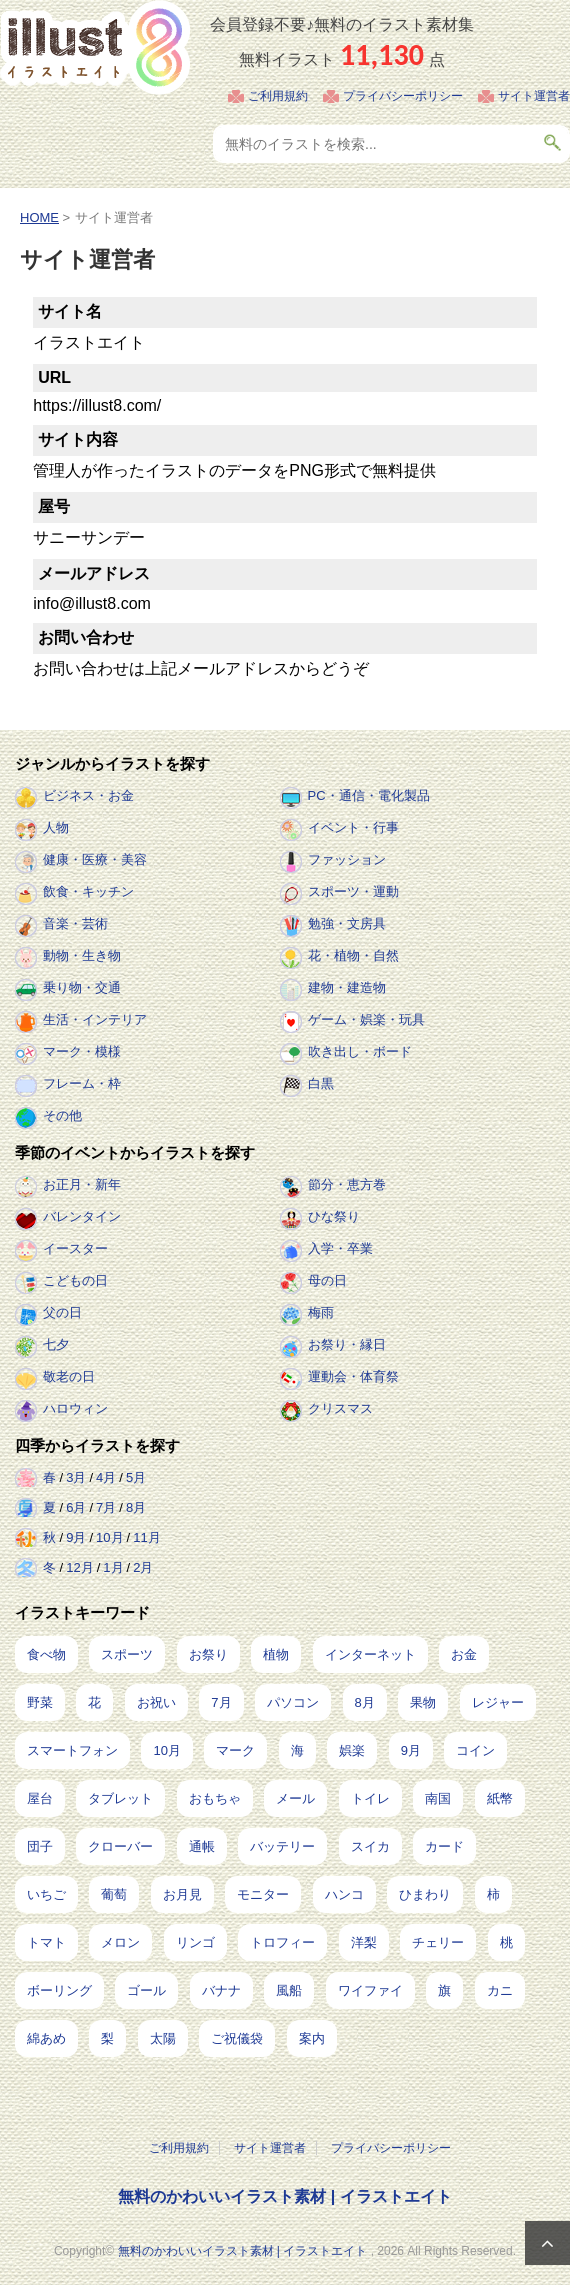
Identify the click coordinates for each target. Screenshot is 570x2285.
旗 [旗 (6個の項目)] (444, 1990)
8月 (136, 1507)
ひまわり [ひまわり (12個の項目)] (425, 1894)
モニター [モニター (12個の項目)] (263, 1894)
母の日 (327, 1280)
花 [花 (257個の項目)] (94, 1702)
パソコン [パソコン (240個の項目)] (293, 1702)
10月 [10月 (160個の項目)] (166, 1750)
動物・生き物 (82, 955)
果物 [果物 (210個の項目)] (423, 1702)
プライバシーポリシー (403, 96)
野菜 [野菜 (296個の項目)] (40, 1702)
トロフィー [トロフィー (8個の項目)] (282, 1942)
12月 (79, 1567)
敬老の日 (69, 1376)
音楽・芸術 (75, 923)
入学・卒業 (340, 1248)
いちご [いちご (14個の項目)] (46, 1894)
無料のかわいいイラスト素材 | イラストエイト (284, 2196)
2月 (143, 1567)
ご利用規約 (278, 96)
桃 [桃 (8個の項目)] (506, 1942)
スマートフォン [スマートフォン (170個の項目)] (72, 1750)
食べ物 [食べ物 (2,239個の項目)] (46, 1654)
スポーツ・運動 (353, 891)
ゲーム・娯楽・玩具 (366, 1019)
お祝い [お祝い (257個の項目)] (156, 1702)
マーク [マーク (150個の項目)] (235, 1750)
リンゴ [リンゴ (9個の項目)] (195, 1942)
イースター (75, 1248)
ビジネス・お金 (88, 795)
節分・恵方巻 (347, 1184)
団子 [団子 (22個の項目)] (40, 1846)
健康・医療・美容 (95, 859)
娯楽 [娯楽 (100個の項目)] (352, 1750)
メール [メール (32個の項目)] (295, 1798)
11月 (146, 1537)
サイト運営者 (534, 96)
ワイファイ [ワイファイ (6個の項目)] (370, 1990)
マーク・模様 (82, 1051)
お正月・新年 (82, 1184)
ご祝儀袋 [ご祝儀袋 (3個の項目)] (237, 2038)
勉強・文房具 (347, 923)
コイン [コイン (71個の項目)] (475, 1750)
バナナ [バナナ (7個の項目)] (221, 1990)
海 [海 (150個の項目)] (297, 1750)
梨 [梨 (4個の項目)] (107, 2038)
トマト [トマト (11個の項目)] (46, 1942)
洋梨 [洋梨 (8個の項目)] (364, 1942)
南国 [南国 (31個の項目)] (438, 1798)
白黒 (321, 1083)
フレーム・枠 (82, 1083)
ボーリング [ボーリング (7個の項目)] (59, 1990)
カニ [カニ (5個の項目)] (500, 1990)
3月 (76, 1477)
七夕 (56, 1344)
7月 (106, 1507)
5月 (136, 1477)
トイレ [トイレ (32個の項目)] (370, 1798)
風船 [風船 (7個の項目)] (289, 1990)
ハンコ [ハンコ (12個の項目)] (344, 1894)
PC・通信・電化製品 (369, 795)
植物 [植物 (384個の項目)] (276, 1654)
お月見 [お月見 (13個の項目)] (182, 1894)
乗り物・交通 (82, 987)
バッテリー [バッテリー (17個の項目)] (282, 1846)
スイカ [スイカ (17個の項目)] (370, 1846)
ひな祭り (334, 1216)
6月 (76, 1507)
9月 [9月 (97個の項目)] (411, 1750)
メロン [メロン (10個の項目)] (120, 1942)
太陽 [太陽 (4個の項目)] (163, 2038)
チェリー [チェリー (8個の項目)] (438, 1942)
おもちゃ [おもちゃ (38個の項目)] (215, 1798)
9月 (76, 1537)
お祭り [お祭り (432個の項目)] (208, 1654)
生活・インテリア (95, 1019)
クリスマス (340, 1408)
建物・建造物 (347, 987)
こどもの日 (75, 1280)
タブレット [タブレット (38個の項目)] (120, 1798)
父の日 (62, 1312)
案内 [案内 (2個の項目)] (312, 2038)
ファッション (347, 859)
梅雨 (321, 1312)
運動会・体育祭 (353, 1376)
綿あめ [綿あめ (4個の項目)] (46, 2038)
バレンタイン (82, 1216)
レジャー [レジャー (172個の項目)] (498, 1702)
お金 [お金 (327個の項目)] (464, 1654)
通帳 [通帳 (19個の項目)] (202, 1846)
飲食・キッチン (88, 891)
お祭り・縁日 (347, 1344)
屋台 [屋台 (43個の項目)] (40, 1798)
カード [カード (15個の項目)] (444, 1846)
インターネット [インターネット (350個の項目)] (370, 1654)
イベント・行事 (353, 827)
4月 (106, 1477)
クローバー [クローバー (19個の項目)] (120, 1846)
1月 (113, 1567)
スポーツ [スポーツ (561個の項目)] (127, 1654)
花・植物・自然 (353, 955)
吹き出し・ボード (360, 1051)
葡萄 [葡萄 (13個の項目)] (114, 1894)
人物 (56, 827)
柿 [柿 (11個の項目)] (493, 1894)
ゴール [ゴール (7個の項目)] (146, 1990)
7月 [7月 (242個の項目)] (221, 1702)
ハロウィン (75, 1408)
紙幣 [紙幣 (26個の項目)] (500, 1798)
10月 (109, 1537)
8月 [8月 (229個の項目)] (365, 1702)
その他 (62, 1115)
